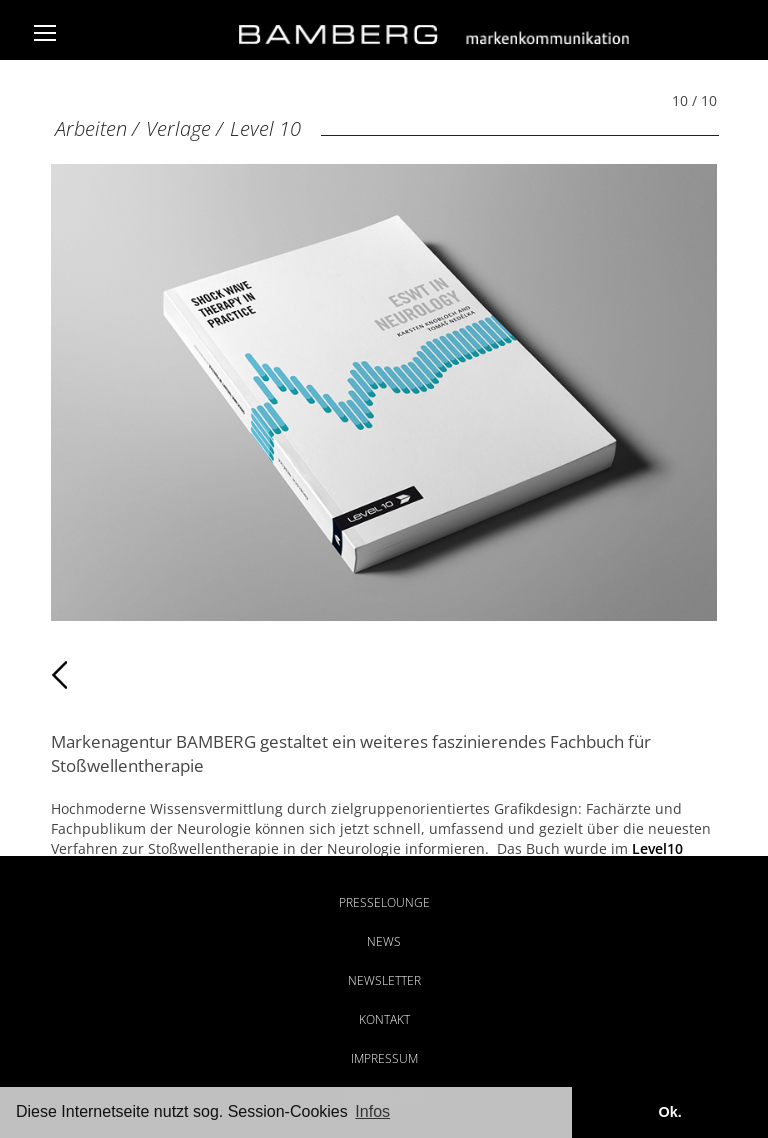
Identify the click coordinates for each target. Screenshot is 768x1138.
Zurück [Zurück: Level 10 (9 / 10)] (94, 675)
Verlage (178, 128)
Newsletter (384, 980)
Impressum (384, 1058)
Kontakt (384, 1019)
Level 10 (265, 128)
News (384, 941)
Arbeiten (91, 128)
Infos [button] (372, 1111)
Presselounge (384, 902)
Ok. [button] (669, 1112)
